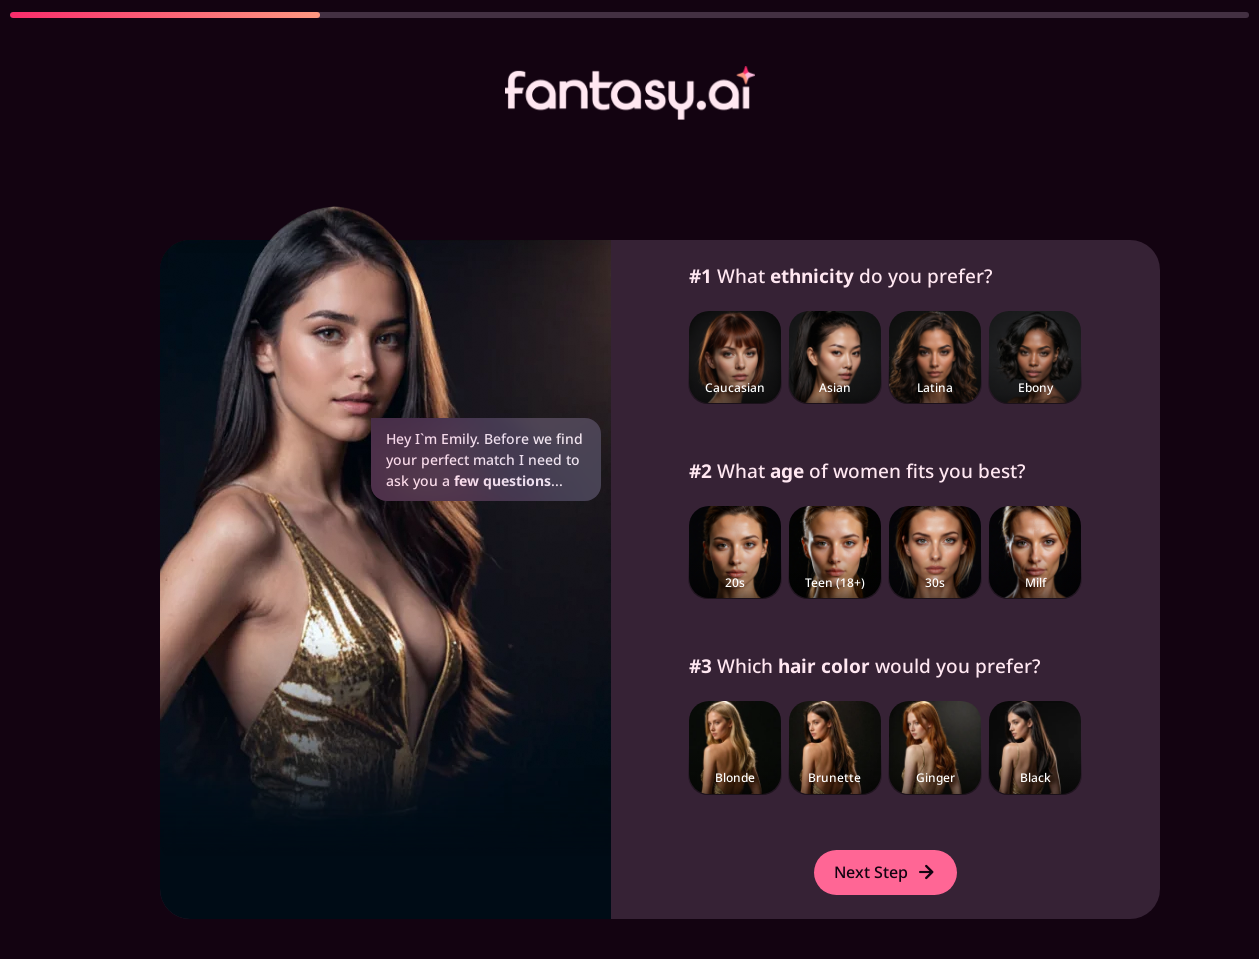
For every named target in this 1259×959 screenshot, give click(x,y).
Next (885, 872)
